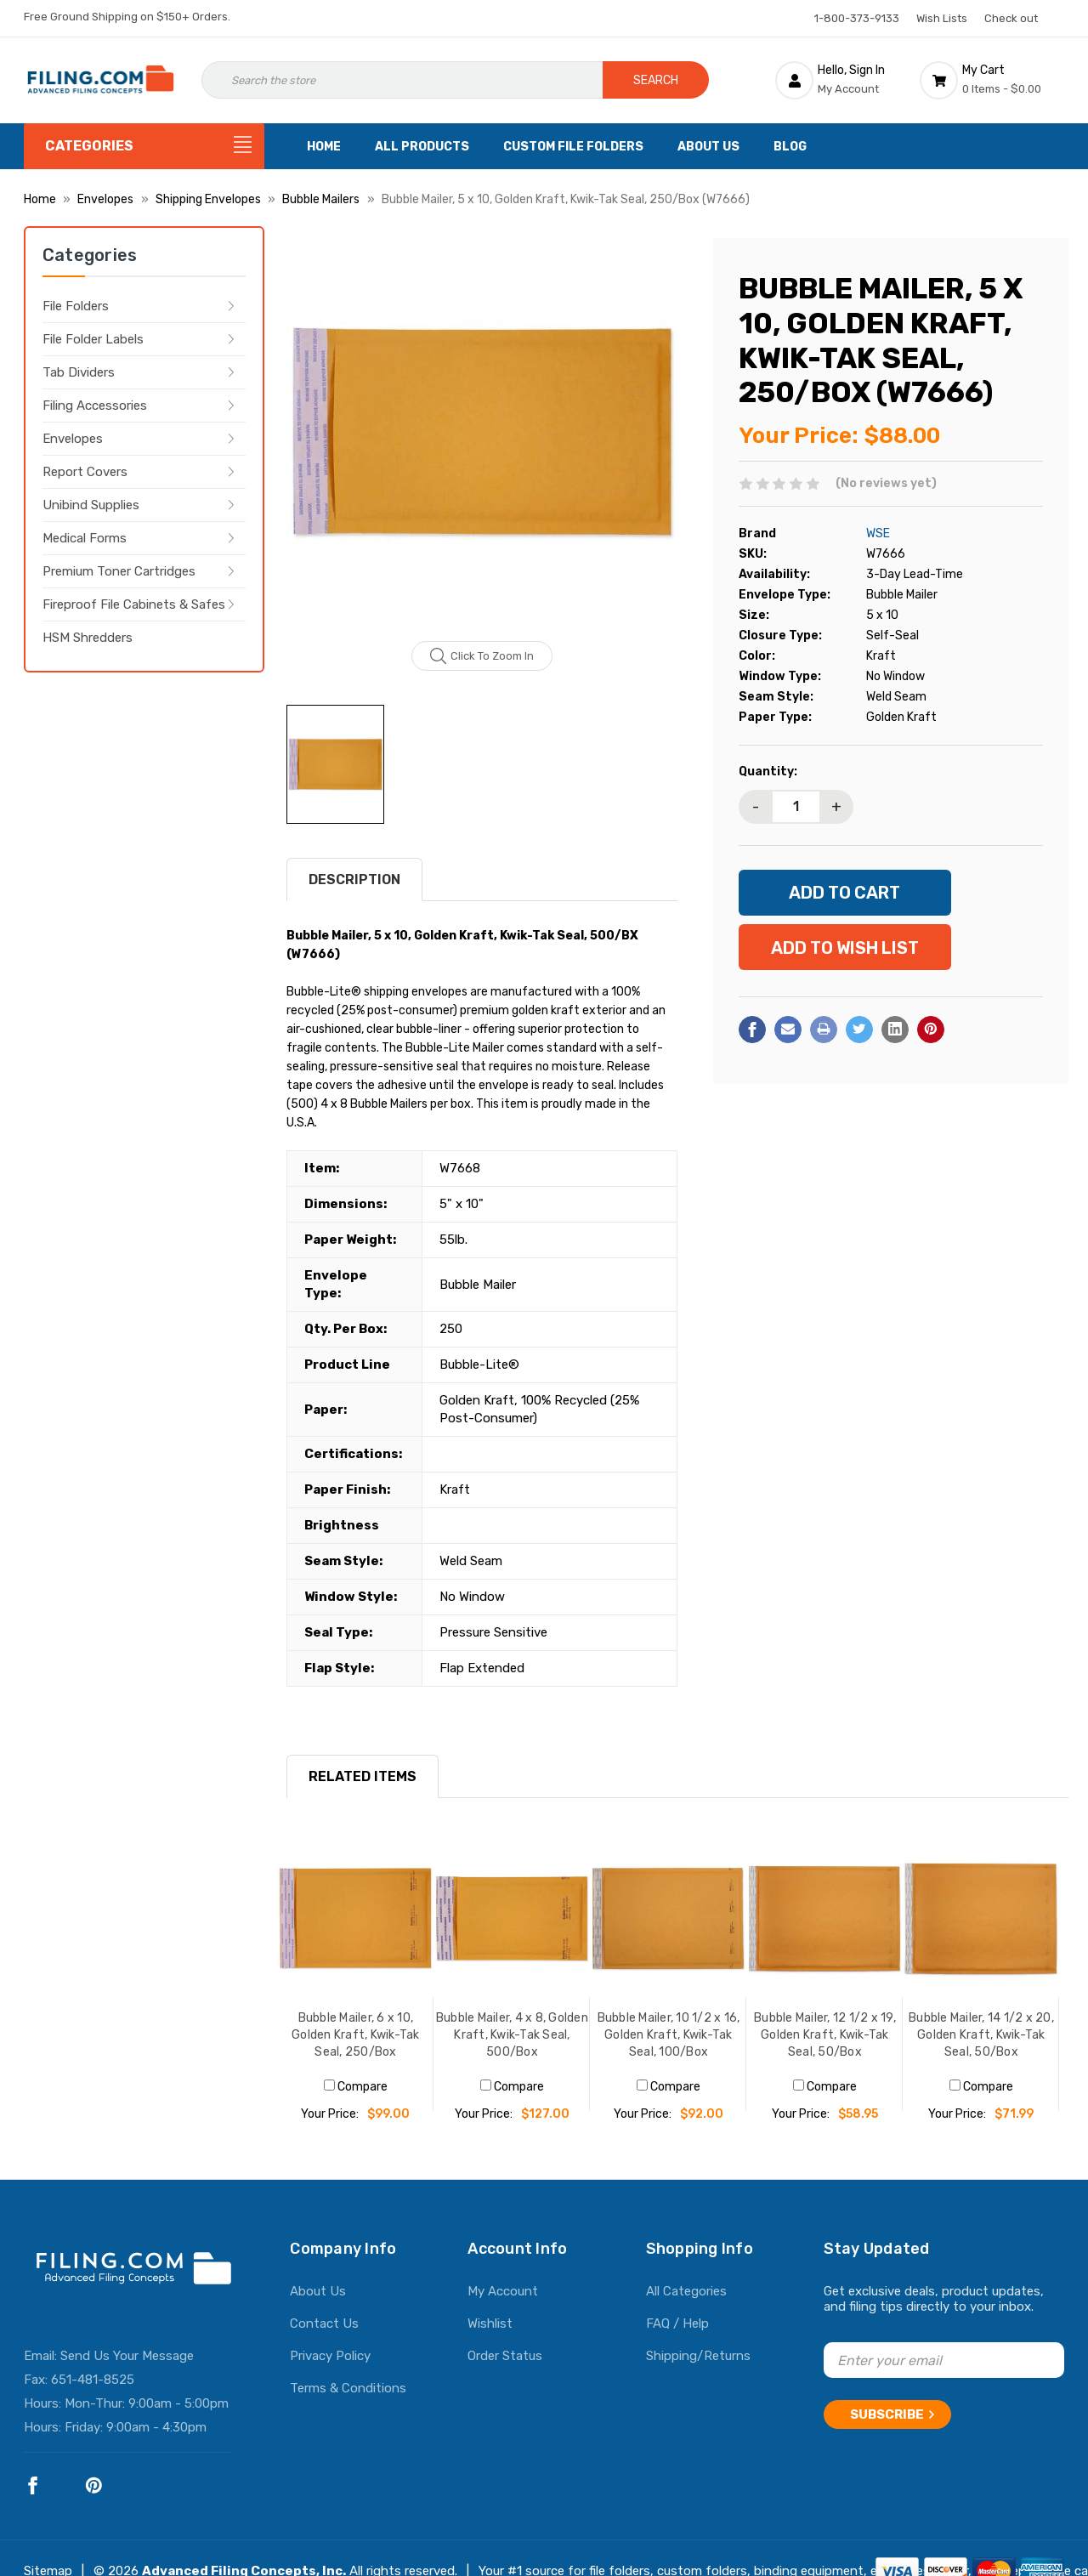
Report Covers (85, 471)
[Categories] (144, 146)
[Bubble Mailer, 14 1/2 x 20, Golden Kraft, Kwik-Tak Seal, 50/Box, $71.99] (981, 1919)
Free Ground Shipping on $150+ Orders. (127, 16)
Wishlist (490, 2323)
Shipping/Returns (698, 2355)
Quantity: (768, 771)
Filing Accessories (94, 405)
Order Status (505, 2355)
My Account (503, 2291)
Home (324, 146)
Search (655, 80)
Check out (1011, 18)
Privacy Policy (330, 2355)
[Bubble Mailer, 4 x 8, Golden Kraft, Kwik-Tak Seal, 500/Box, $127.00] (512, 1919)
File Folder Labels (93, 339)
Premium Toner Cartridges (119, 571)
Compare (356, 2087)
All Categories (686, 2291)
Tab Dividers (78, 372)
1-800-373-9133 (856, 18)
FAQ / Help (677, 2323)
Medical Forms (84, 538)
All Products (422, 146)
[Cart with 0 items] (992, 80)
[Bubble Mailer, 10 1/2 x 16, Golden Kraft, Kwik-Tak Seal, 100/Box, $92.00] (668, 1919)
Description (354, 879)
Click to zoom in (482, 656)
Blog (790, 146)
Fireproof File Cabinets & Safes (133, 604)
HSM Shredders (87, 637)
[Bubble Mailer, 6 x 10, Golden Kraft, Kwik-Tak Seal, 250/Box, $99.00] (355, 1919)
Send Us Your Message (127, 2355)
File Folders (75, 306)
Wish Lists (941, 18)
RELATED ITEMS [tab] (362, 1776)
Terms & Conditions (348, 2388)
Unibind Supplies (90, 505)
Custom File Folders (573, 146)
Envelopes (72, 438)
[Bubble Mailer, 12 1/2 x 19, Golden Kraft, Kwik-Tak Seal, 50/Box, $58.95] (824, 1919)
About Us (708, 146)
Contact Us (324, 2323)
